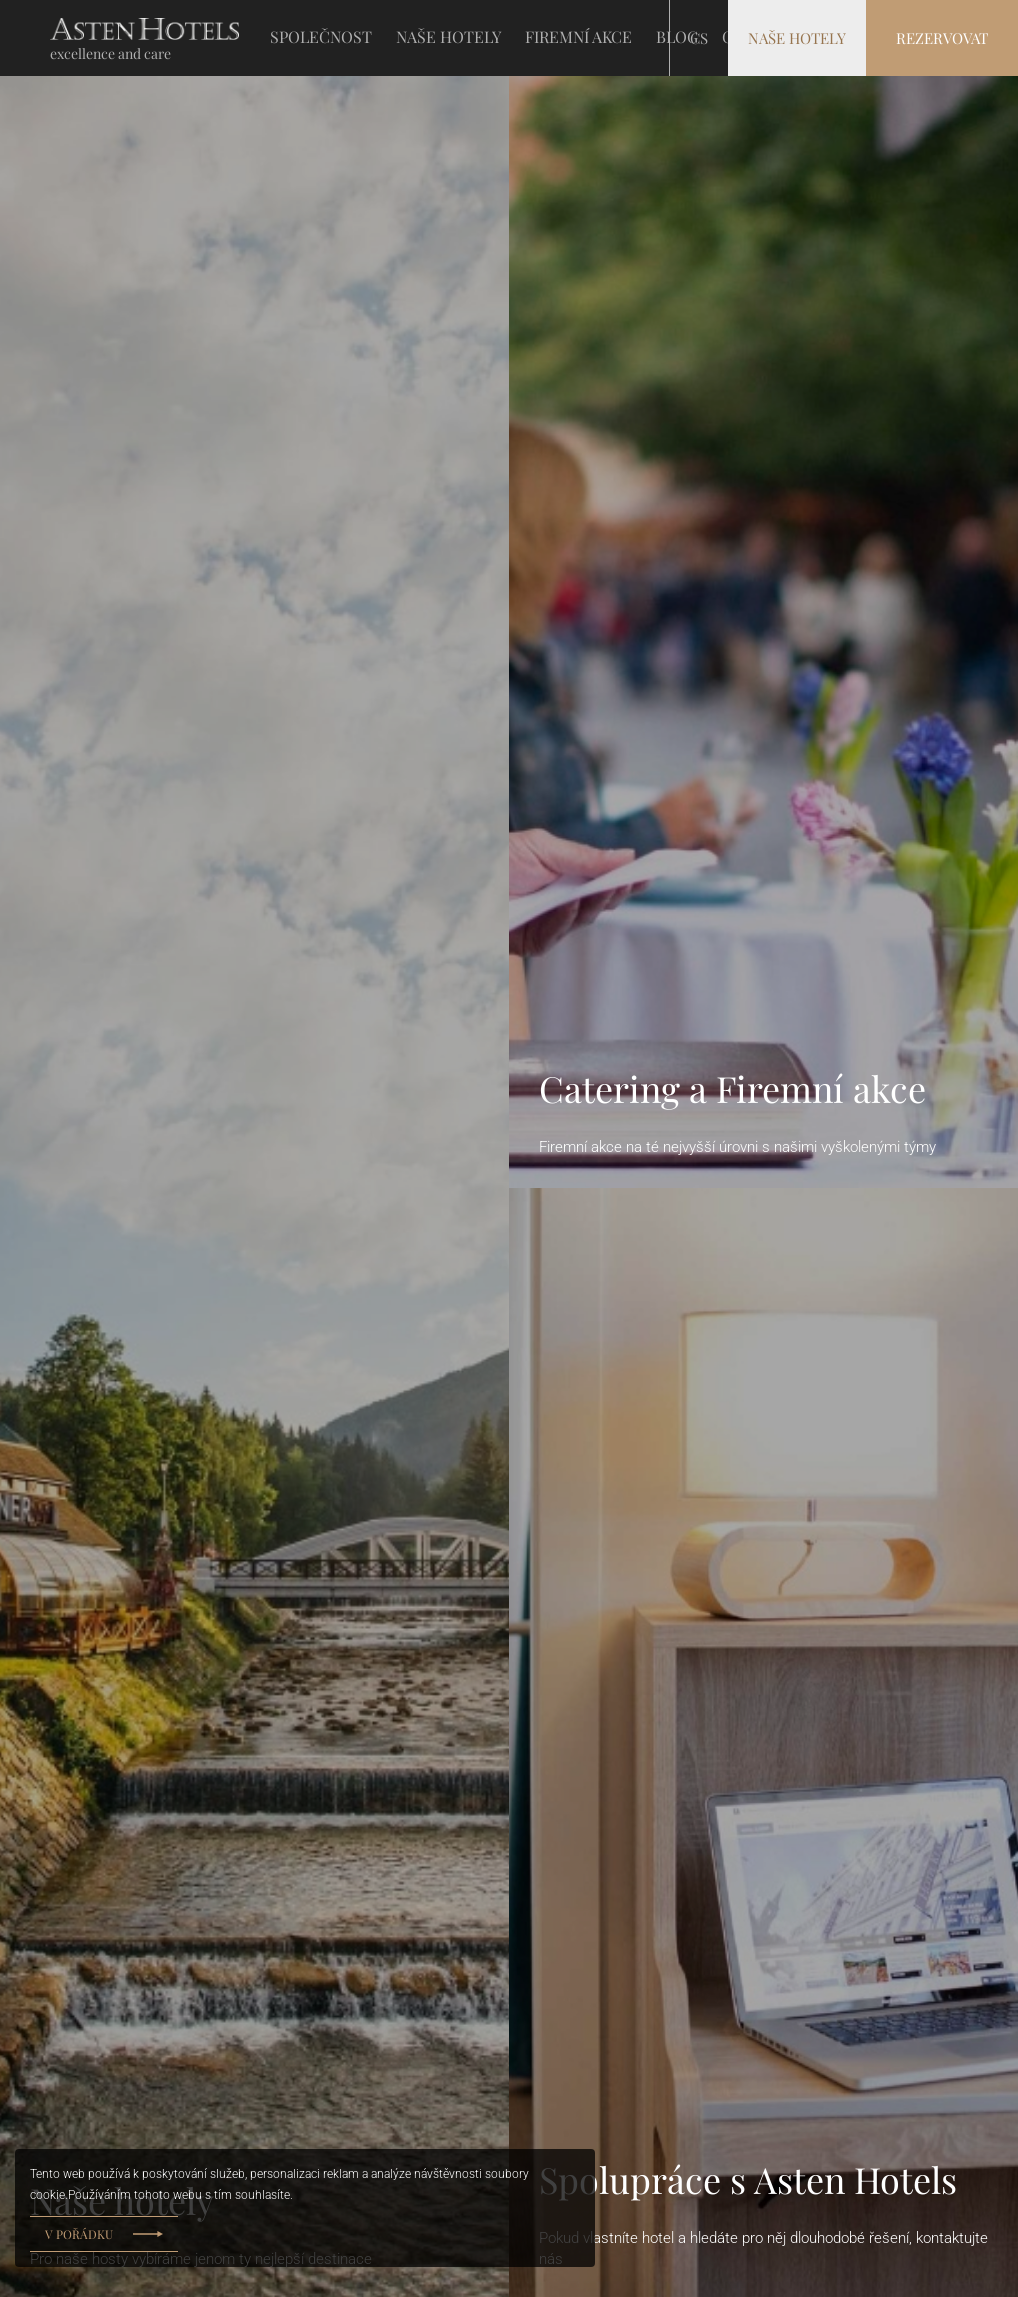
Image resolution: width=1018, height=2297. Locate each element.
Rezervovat (942, 38)
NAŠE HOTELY (448, 37)
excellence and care (110, 53)
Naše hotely (797, 38)
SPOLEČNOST (321, 37)
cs (699, 38)
